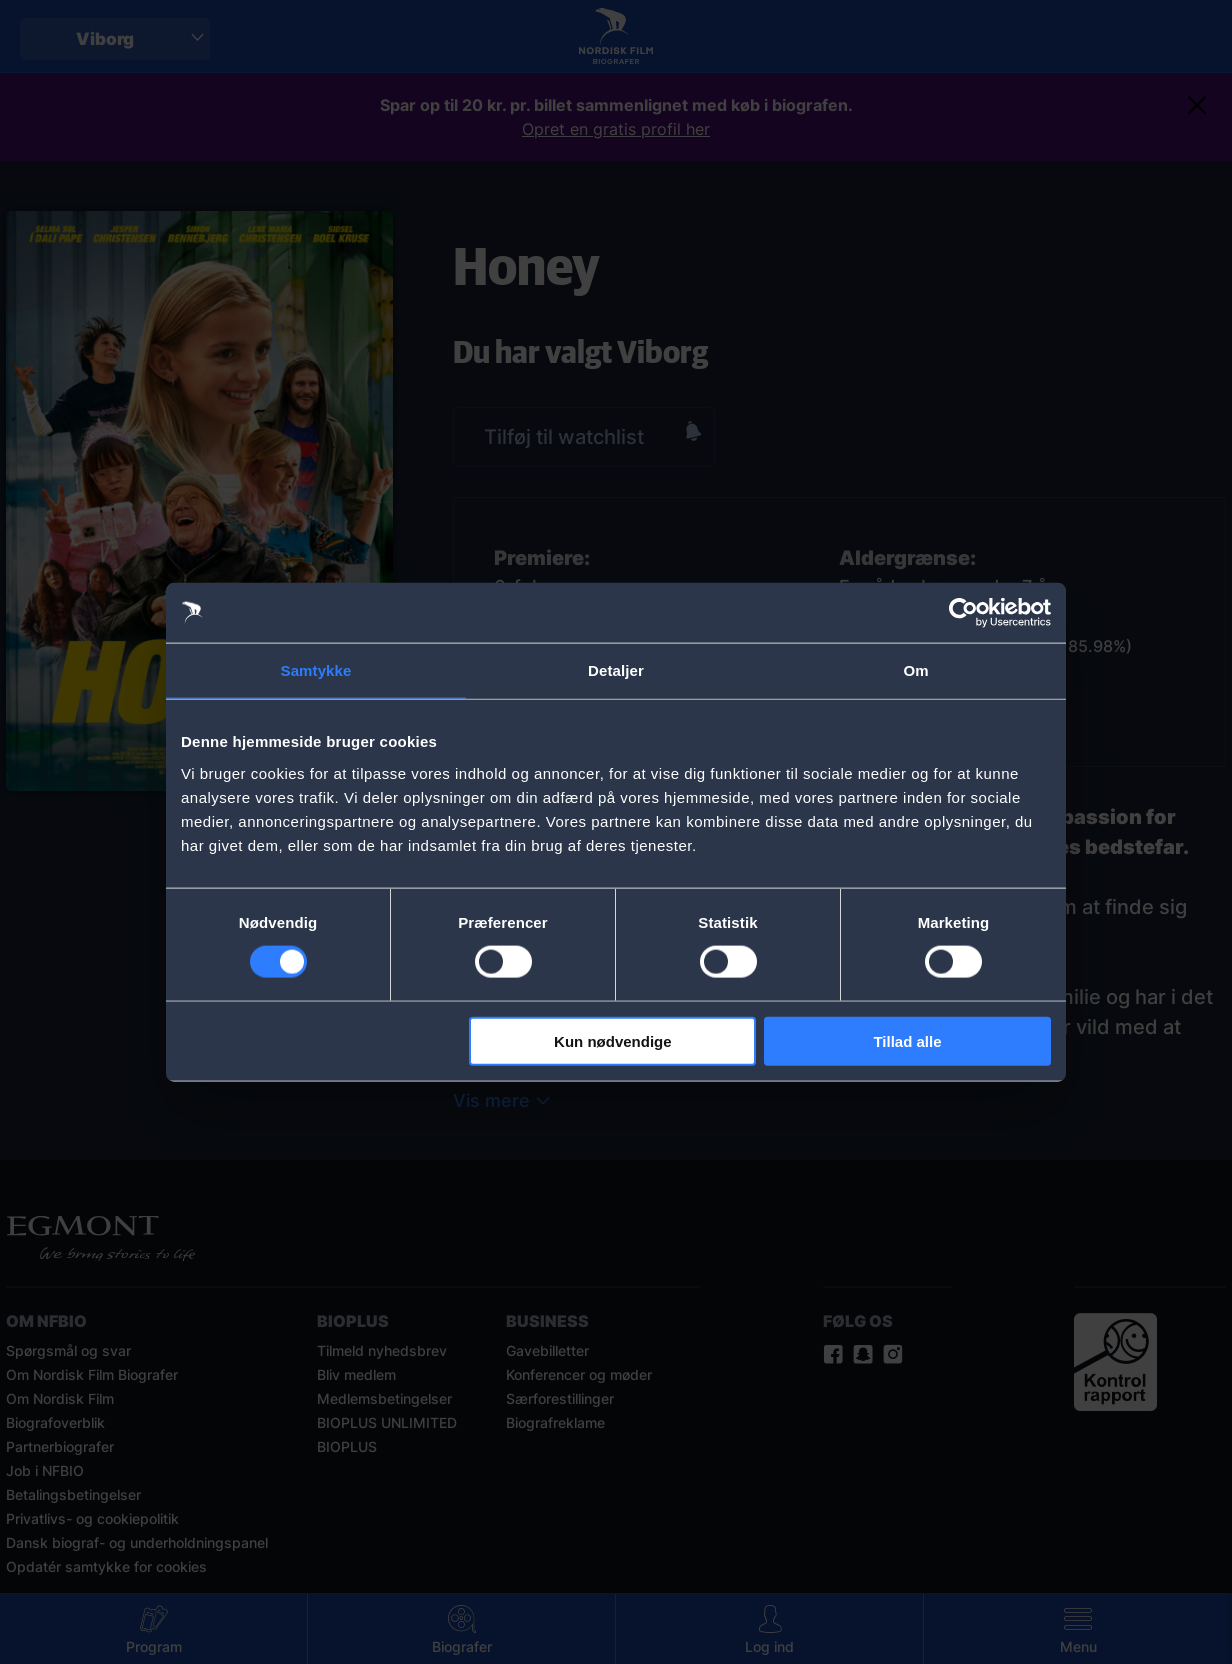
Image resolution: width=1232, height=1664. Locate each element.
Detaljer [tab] (616, 670)
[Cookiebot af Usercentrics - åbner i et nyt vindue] (963, 613)
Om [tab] (915, 670)
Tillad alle (907, 1040)
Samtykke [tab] (316, 670)
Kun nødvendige (613, 1040)
